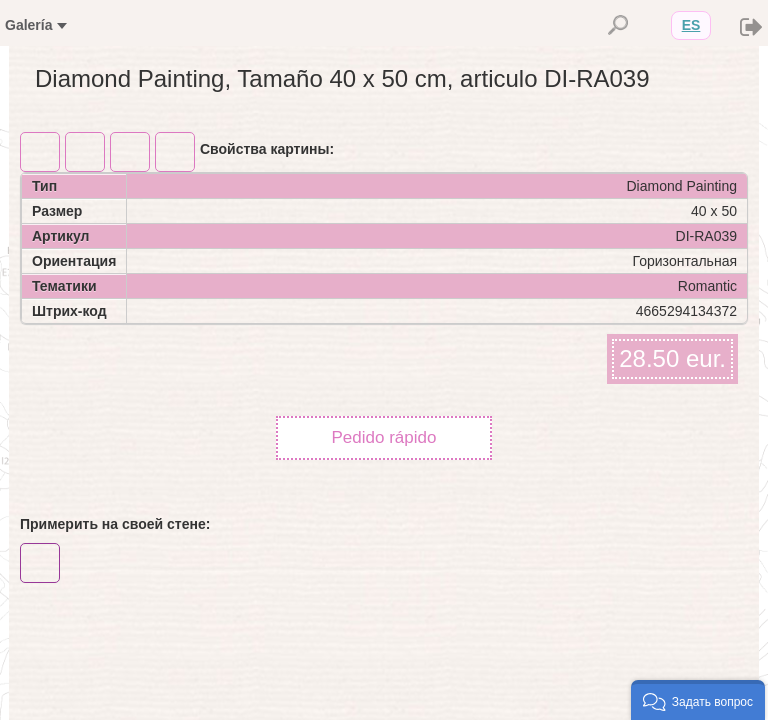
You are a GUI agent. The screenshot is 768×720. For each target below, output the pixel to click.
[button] (698, 700)
